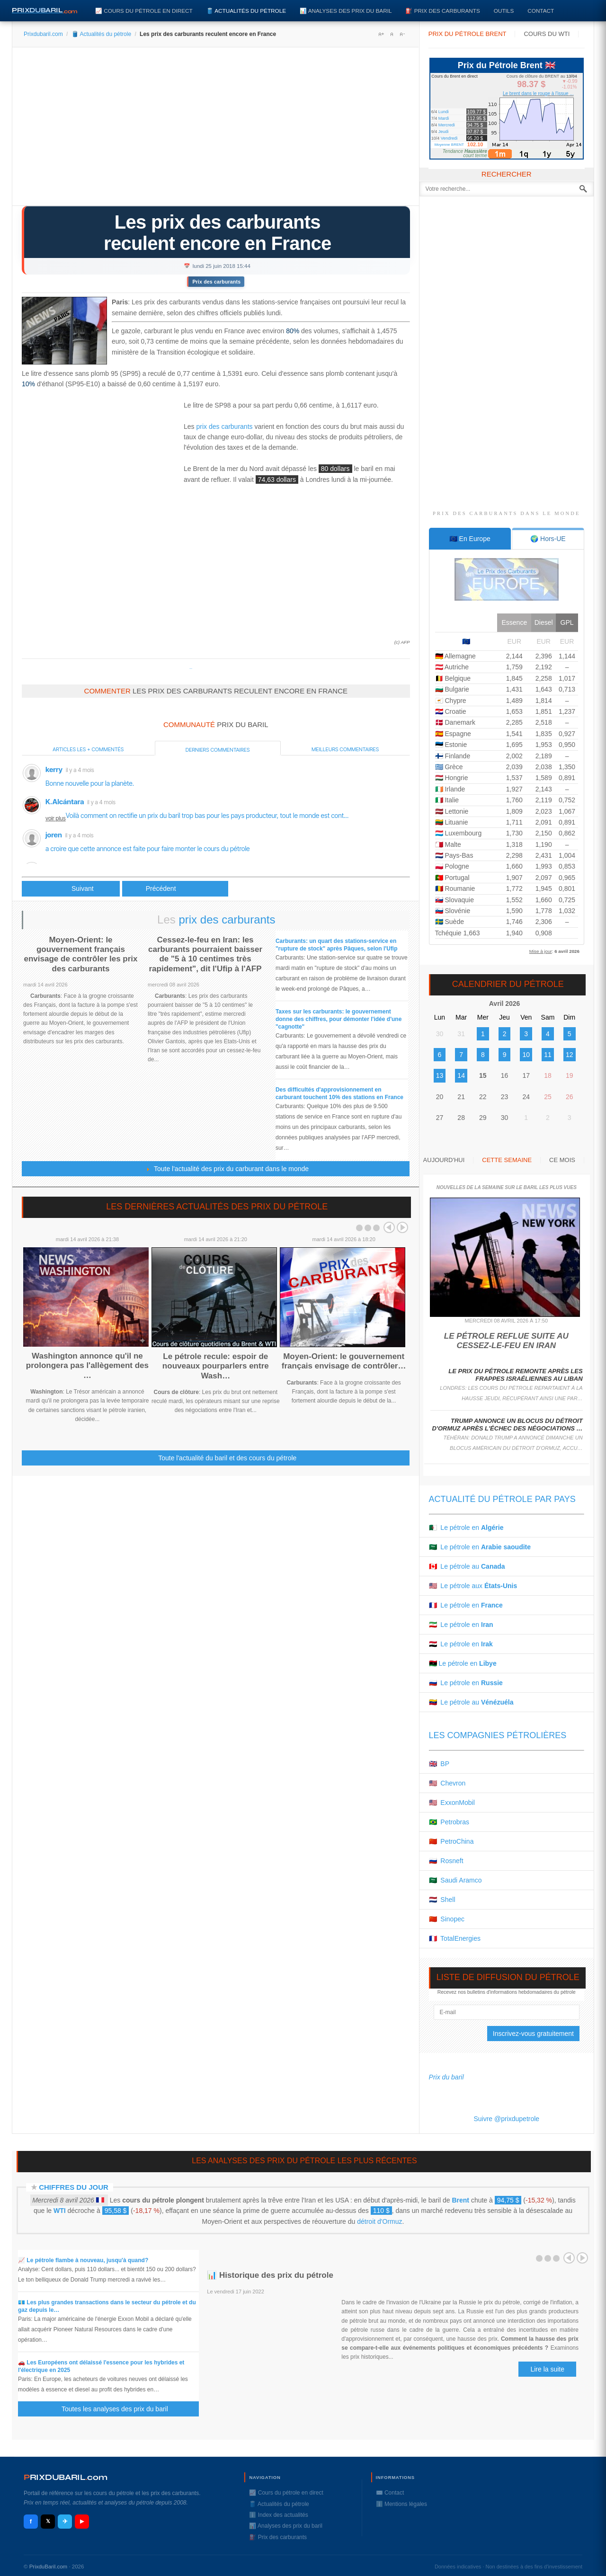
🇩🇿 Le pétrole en (466, 1527)
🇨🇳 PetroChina (451, 1841)
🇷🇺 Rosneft (446, 1861)
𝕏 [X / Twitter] (48, 2521)
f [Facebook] (31, 2521)
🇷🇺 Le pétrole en (466, 1683)
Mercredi (446, 125)
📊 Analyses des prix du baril (346, 11)
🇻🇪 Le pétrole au (471, 1702)
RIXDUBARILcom (65, 2477)
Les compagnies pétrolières (498, 1735)
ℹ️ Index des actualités (278, 2515)
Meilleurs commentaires (345, 749)
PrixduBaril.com (48, 2566)
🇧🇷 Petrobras (449, 1822)
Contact (540, 11)
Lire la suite (547, 2369)
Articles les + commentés (88, 749)
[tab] (470, 539)
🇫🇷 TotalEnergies (455, 1938)
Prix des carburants (216, 281)
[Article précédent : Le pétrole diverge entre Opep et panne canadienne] (71, 889)
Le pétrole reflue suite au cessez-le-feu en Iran (506, 1341)
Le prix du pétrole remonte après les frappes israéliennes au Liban (515, 1375)
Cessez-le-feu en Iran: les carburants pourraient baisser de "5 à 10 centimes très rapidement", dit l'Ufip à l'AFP (205, 954)
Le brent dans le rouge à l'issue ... (538, 93)
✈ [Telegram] (65, 2521)
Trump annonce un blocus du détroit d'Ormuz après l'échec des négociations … (507, 1424)
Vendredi (449, 138)
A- (402, 34)
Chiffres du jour (73, 2187)
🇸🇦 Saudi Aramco (455, 1880)
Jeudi (443, 131)
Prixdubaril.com (43, 34)
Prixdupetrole (190, 668)
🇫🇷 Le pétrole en (466, 1605)
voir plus (55, 818)
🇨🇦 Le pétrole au (467, 1566)
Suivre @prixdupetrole (506, 2119)
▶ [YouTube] (82, 2521)
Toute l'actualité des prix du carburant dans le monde (227, 1169)
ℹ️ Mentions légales (401, 2504)
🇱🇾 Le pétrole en (463, 1663)
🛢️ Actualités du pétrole (246, 11)
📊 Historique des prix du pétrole (270, 2275)
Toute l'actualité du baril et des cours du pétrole (227, 1458)
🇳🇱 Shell (442, 1899)
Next (402, 1227)
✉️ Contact (390, 2492)
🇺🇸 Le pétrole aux (473, 1586)
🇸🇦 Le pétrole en (480, 1547)
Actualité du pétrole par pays (502, 1499)
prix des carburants (224, 426)
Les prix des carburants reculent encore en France (217, 233)
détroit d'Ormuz (379, 2221)
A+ (381, 34)
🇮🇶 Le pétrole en (461, 1644)
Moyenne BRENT (449, 144)
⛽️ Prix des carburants (442, 11)
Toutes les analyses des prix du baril (120, 2409)
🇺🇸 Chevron (447, 1783)
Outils (504, 11)
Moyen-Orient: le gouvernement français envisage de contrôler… (344, 1361)
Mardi (443, 118)
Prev (389, 1227)
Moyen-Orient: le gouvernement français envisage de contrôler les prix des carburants (81, 954)
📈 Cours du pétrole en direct (144, 11)
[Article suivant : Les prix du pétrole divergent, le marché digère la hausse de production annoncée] (175, 889)
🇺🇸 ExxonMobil (452, 1802)
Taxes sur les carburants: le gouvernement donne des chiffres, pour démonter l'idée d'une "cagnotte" (338, 1019)
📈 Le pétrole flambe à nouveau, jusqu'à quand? (83, 2260)
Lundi (443, 111)
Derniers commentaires (218, 749)
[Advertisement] (216, 129)
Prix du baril (446, 2077)
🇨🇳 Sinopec (446, 1919)
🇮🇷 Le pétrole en (461, 1624)
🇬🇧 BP (439, 1764)
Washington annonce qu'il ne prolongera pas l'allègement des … (87, 1365)
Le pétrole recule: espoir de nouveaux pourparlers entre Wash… (215, 1366)
